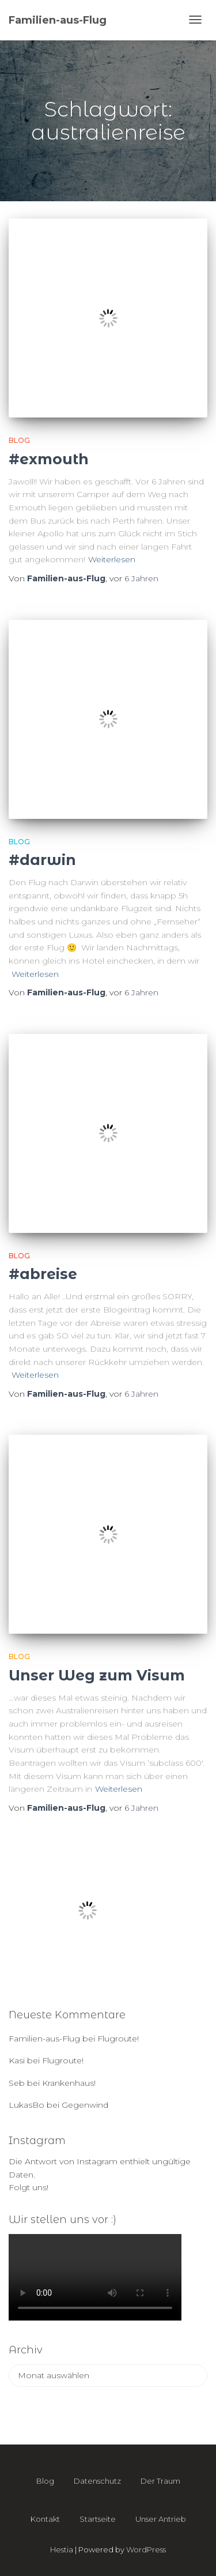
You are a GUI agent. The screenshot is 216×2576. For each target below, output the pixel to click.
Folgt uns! (28, 2187)
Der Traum (160, 2480)
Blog (19, 440)
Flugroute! (118, 2038)
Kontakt (45, 2519)
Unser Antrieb (160, 2519)
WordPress (146, 2549)
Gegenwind (85, 2105)
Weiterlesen (111, 559)
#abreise (43, 1274)
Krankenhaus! (69, 2083)
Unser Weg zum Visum (97, 1675)
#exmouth (49, 459)
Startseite (97, 2519)
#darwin (42, 859)
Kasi (17, 2060)
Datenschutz (97, 2480)
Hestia (61, 2549)
